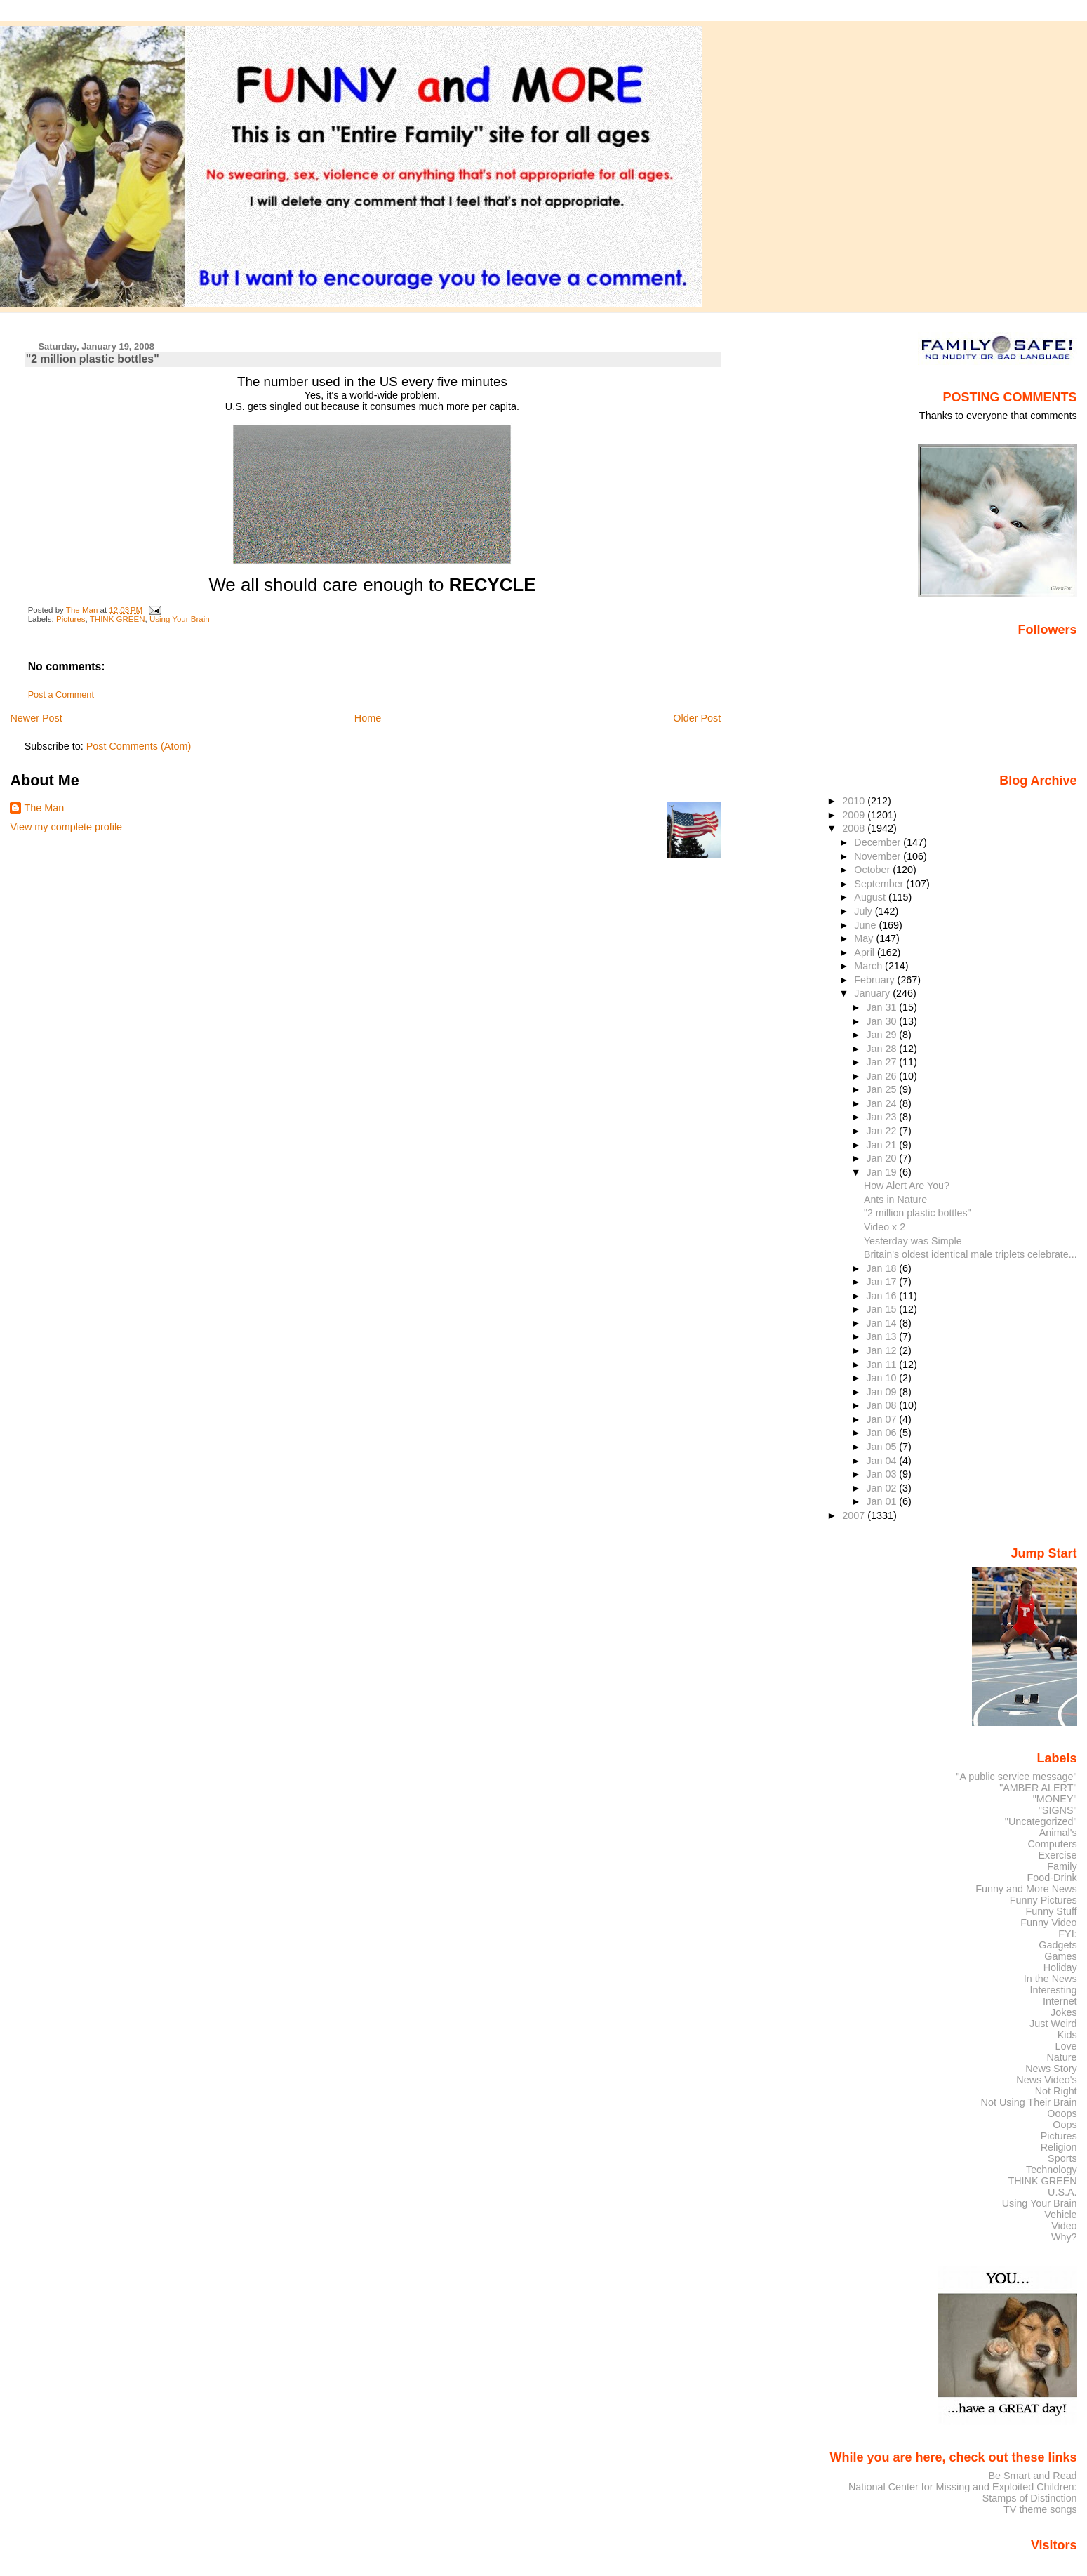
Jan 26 (882, 1076)
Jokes (1064, 2012)
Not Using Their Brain (1029, 2102)
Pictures (71, 619)
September (880, 883)
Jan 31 (882, 1007)
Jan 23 (882, 1116)
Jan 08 (882, 1405)
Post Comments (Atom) (139, 746)
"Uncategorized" (1041, 1821)
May (865, 938)
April (865, 952)
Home (367, 718)
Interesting (1053, 1990)
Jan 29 (882, 1034)
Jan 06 (882, 1432)
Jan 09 (882, 1391)
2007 (854, 1515)
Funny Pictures (1043, 1900)
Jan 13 (882, 1336)
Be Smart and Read (1032, 2475)
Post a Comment (61, 695)
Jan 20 (882, 1158)
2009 (854, 815)
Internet (1060, 2001)
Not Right (1056, 2091)
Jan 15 (882, 1309)
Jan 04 (882, 1460)
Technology (1051, 2169)
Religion (1059, 2147)
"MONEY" (1055, 1799)
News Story (1050, 2068)
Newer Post (36, 718)
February (875, 979)
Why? (1064, 2237)
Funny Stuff (1050, 1911)
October (873, 869)
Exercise (1058, 1855)
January (873, 993)
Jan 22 (882, 1130)
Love (1065, 2046)
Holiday (1060, 1967)
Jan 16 (882, 1295)
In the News (1050, 1978)
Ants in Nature (895, 1199)
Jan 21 (882, 1144)
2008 (854, 828)
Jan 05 (882, 1446)
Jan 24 (882, 1103)
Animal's (1058, 1832)
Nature (1062, 2057)
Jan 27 (882, 1062)
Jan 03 (882, 1474)
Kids (1067, 2034)
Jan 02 (882, 1488)
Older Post (697, 718)
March (869, 965)
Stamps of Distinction (1029, 2498)
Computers (1051, 1844)
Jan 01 (882, 1501)
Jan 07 (882, 1419)
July (864, 911)
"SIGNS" (1058, 1810)
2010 (854, 800)
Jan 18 (882, 1268)
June (866, 925)
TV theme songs (1040, 2509)
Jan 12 (882, 1350)
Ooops (1061, 2113)
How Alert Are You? (906, 1185)
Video (1063, 2225)
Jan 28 (882, 1048)
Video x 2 (884, 1227)
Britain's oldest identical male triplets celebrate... (970, 1254)
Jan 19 (882, 1172)
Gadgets (1057, 1945)
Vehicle (1060, 2214)
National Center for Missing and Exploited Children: (962, 2486)
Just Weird (1053, 2023)
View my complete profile (66, 826)
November (878, 856)
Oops (1064, 2124)
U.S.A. (1062, 2192)
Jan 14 (882, 1323)
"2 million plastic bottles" (917, 1213)
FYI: (1067, 1933)
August (871, 897)
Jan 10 (882, 1377)
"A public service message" (1016, 1776)
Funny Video (1048, 1922)
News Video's (1046, 2079)
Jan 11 (882, 1364)
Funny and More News (1025, 1888)
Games (1060, 1956)
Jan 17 (882, 1281)
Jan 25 (882, 1089)
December (878, 842)
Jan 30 (882, 1021)
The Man (44, 808)
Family (1061, 1866)
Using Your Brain (179, 619)
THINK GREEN (117, 619)
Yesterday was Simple (913, 1241)
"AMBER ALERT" (1037, 1787)
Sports (1062, 2158)
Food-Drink (1052, 1877)
